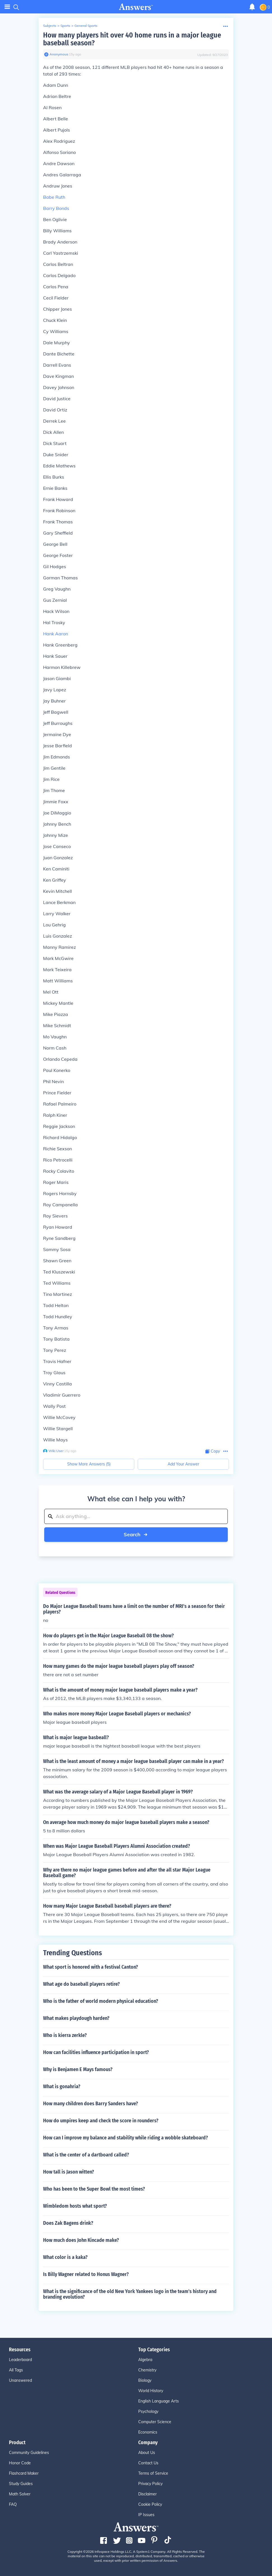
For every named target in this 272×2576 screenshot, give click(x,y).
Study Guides (21, 2483)
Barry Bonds (56, 208)
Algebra (145, 2359)
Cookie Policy (150, 2504)
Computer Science (154, 2421)
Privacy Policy (150, 2483)
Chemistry (147, 2370)
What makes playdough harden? (76, 2018)
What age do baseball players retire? (81, 1984)
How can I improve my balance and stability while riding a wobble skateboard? (125, 2138)
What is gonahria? (61, 2086)
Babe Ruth (54, 197)
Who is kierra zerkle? (65, 2035)
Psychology (148, 2411)
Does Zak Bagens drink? (68, 2223)
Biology (144, 2380)
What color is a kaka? (65, 2257)
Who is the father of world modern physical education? (100, 2001)
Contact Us (148, 2462)
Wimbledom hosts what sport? (75, 2206)
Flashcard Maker (24, 2473)
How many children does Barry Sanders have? (90, 2103)
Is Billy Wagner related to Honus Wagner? (86, 2274)
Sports (65, 26)
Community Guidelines (29, 2452)
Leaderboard (20, 2359)
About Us (146, 2452)
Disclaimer (147, 2494)
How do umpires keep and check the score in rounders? (100, 2121)
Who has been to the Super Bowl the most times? (94, 2189)
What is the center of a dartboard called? (86, 2155)
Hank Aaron (55, 633)
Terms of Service (153, 2473)
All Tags (16, 2370)
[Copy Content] (212, 1451)
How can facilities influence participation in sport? (96, 2052)
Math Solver (20, 2494)
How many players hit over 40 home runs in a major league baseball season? (132, 39)
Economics (147, 2432)
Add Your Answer (183, 1464)
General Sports (85, 26)
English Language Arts (158, 2401)
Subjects (49, 26)
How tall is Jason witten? (68, 2172)
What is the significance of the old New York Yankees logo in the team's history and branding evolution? (130, 2294)
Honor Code (20, 2462)
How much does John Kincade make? (81, 2240)
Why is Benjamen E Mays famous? (77, 2069)
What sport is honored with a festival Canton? (90, 1967)
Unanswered (20, 2380)
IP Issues (146, 2514)
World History (150, 2390)
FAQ (13, 2504)
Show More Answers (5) (89, 1464)
